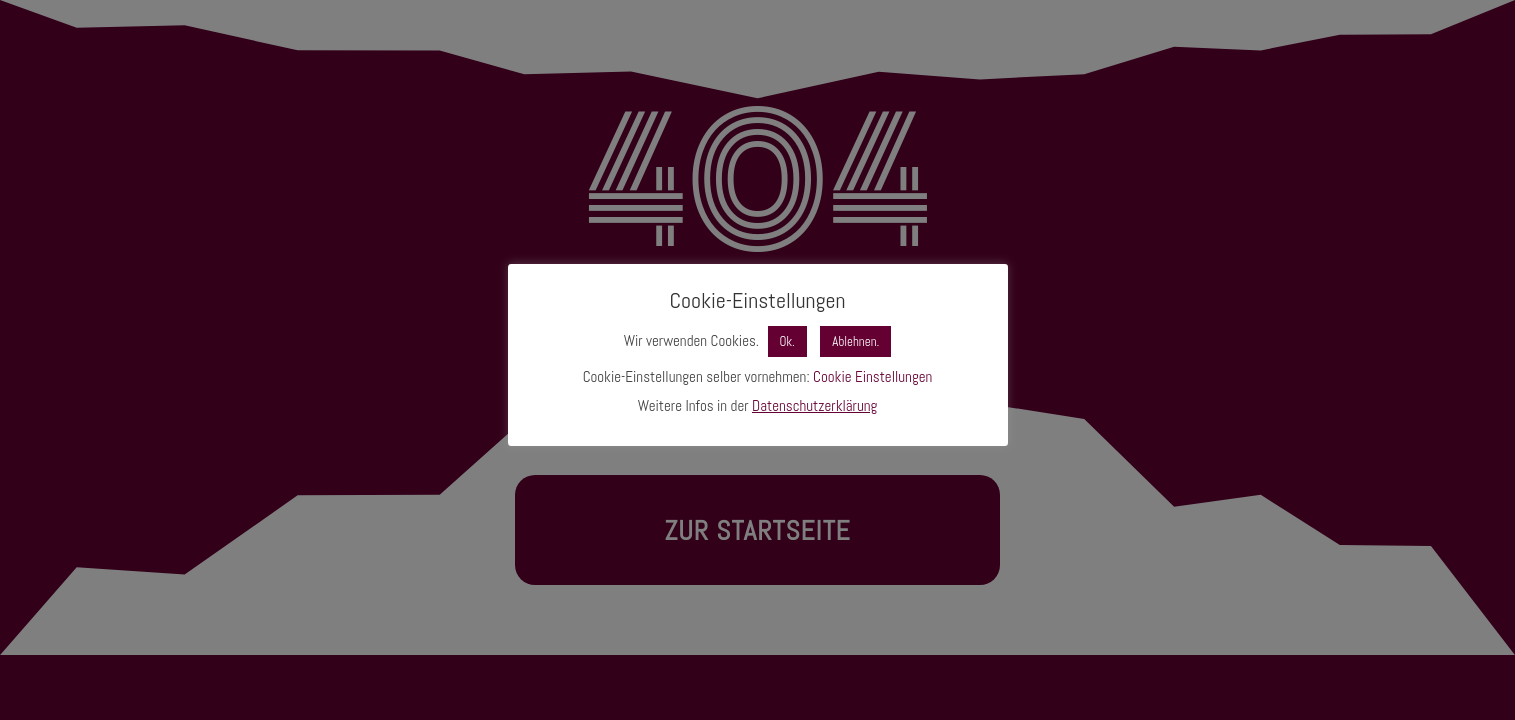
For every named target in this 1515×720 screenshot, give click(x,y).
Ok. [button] (787, 341)
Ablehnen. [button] (855, 341)
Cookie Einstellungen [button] (872, 376)
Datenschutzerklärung (814, 405)
